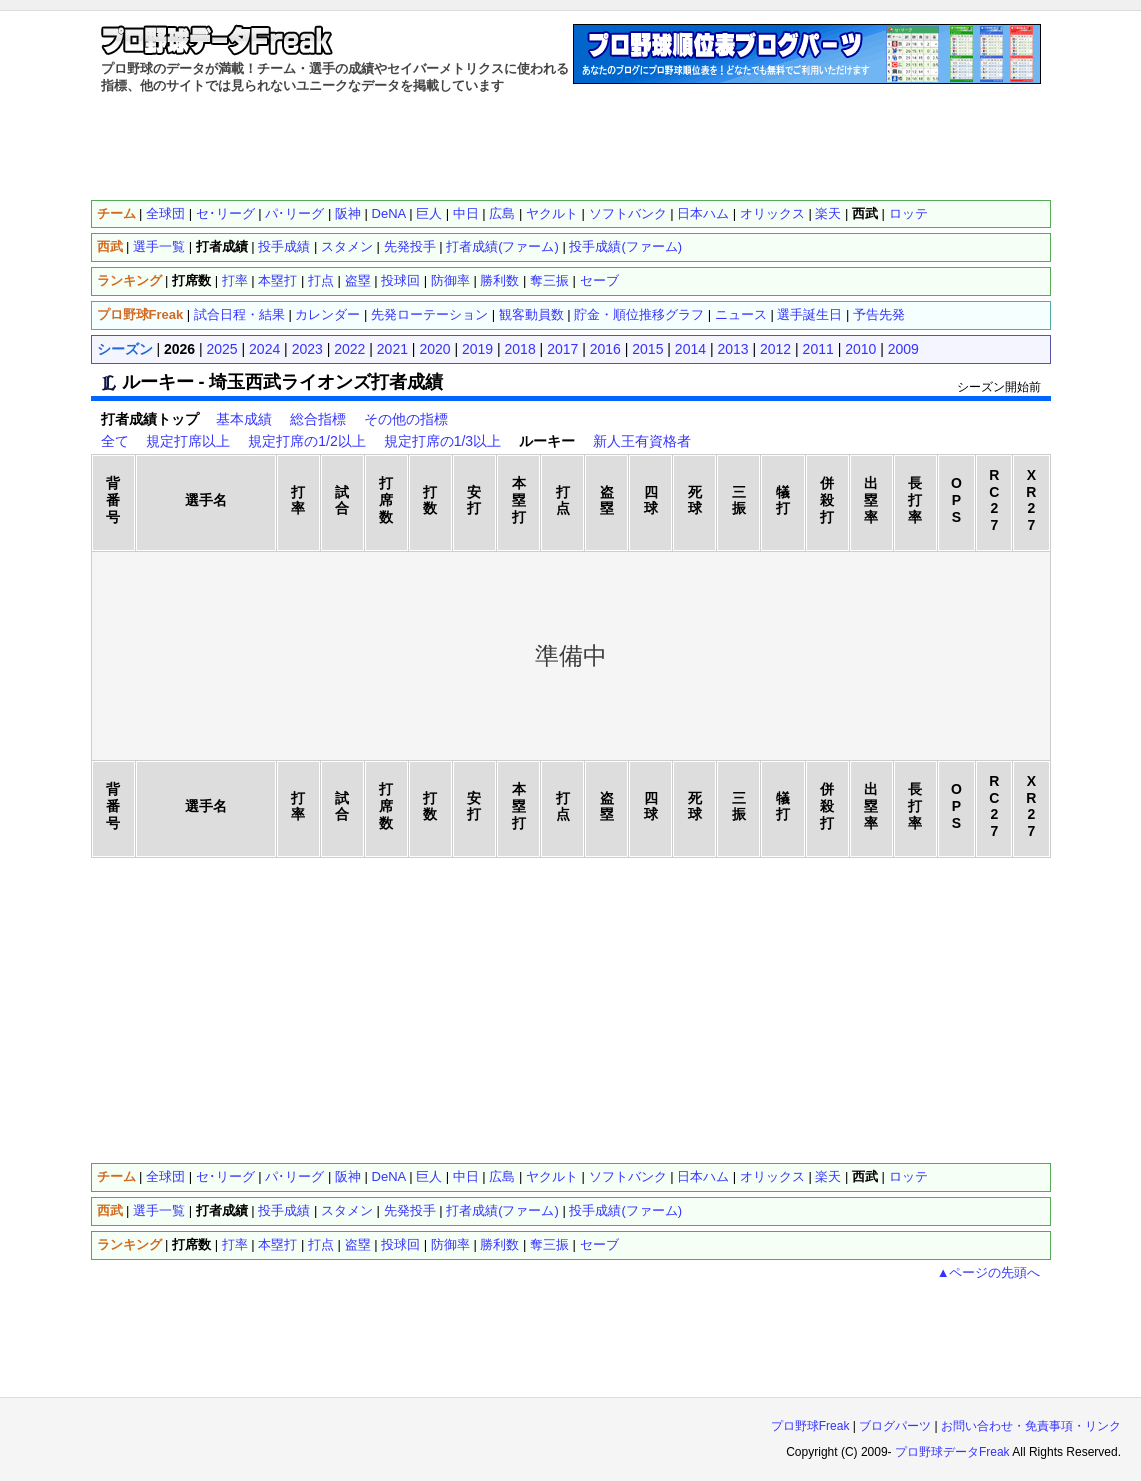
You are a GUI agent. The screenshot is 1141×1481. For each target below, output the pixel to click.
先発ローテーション (429, 314)
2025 (222, 349)
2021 (392, 349)
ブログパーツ (895, 1426)
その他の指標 (406, 419)
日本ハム (703, 213)
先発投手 (410, 246)
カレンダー (327, 314)
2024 (264, 349)
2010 (860, 349)
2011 (818, 349)
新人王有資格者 (642, 441)
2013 (732, 349)
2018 (520, 349)
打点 (321, 280)
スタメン (347, 246)
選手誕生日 (809, 314)
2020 (434, 349)
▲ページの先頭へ (989, 1272)
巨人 (429, 213)
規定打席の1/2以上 (306, 441)
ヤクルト (552, 213)
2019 (477, 349)
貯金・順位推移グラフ (639, 314)
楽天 (828, 213)
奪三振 (549, 280)
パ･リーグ (294, 213)
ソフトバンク (628, 213)
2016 (605, 349)
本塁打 (277, 280)
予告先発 (879, 314)
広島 (502, 213)
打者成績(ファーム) (502, 246)
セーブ (599, 280)
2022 (349, 349)
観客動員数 (531, 314)
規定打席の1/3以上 (442, 441)
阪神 (348, 213)
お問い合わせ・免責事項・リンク (1031, 1426)
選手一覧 (159, 246)
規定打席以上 (188, 441)
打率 (235, 280)
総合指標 (318, 419)
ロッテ (908, 213)
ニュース (741, 314)
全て (115, 441)
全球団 (165, 213)
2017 (562, 349)
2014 (690, 349)
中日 (466, 213)
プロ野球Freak (810, 1426)
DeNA (389, 213)
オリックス (772, 213)
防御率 (450, 280)
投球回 (400, 280)
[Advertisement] (571, 145)
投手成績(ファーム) (625, 246)
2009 (903, 349)
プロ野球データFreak (952, 1452)
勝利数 (499, 280)
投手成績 (284, 246)
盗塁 (358, 280)
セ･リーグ (225, 213)
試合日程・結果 (239, 314)
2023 (307, 349)
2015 (647, 349)
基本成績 (244, 419)
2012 (775, 349)
